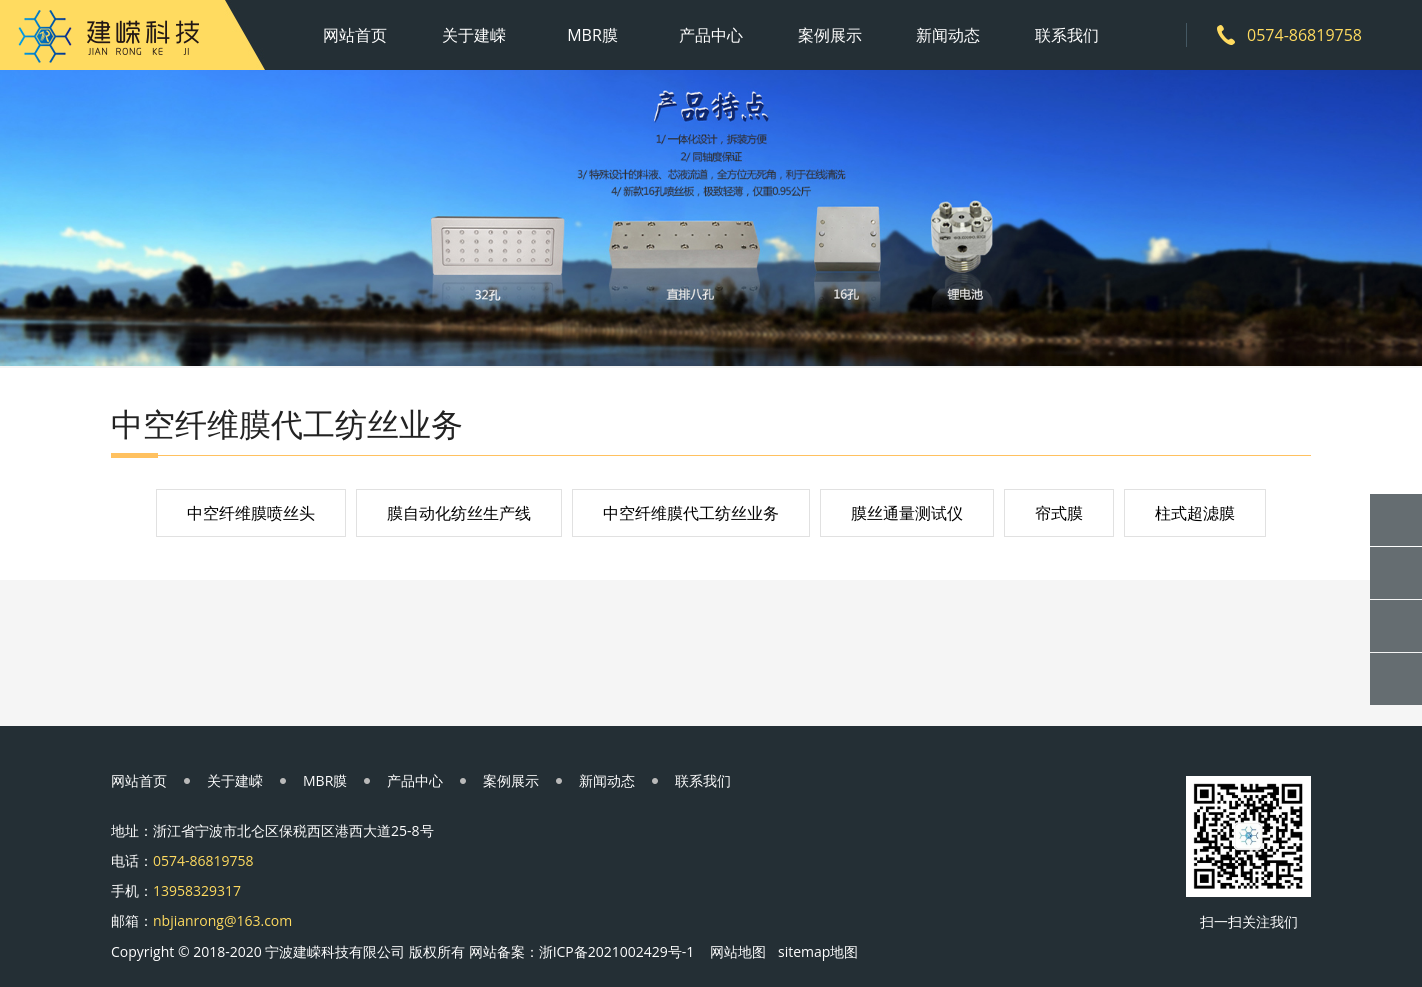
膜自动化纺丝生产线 (459, 513)
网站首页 (355, 35)
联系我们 (1067, 35)
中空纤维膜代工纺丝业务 (691, 513)
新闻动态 (948, 35)
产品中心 (711, 35)
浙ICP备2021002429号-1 (617, 951)
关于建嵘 (474, 35)
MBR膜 (592, 35)
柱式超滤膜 (1195, 513)
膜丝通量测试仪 (907, 513)
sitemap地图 (818, 951)
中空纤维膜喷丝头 (251, 513)
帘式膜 (1059, 513)
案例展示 (830, 35)
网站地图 (738, 951)
